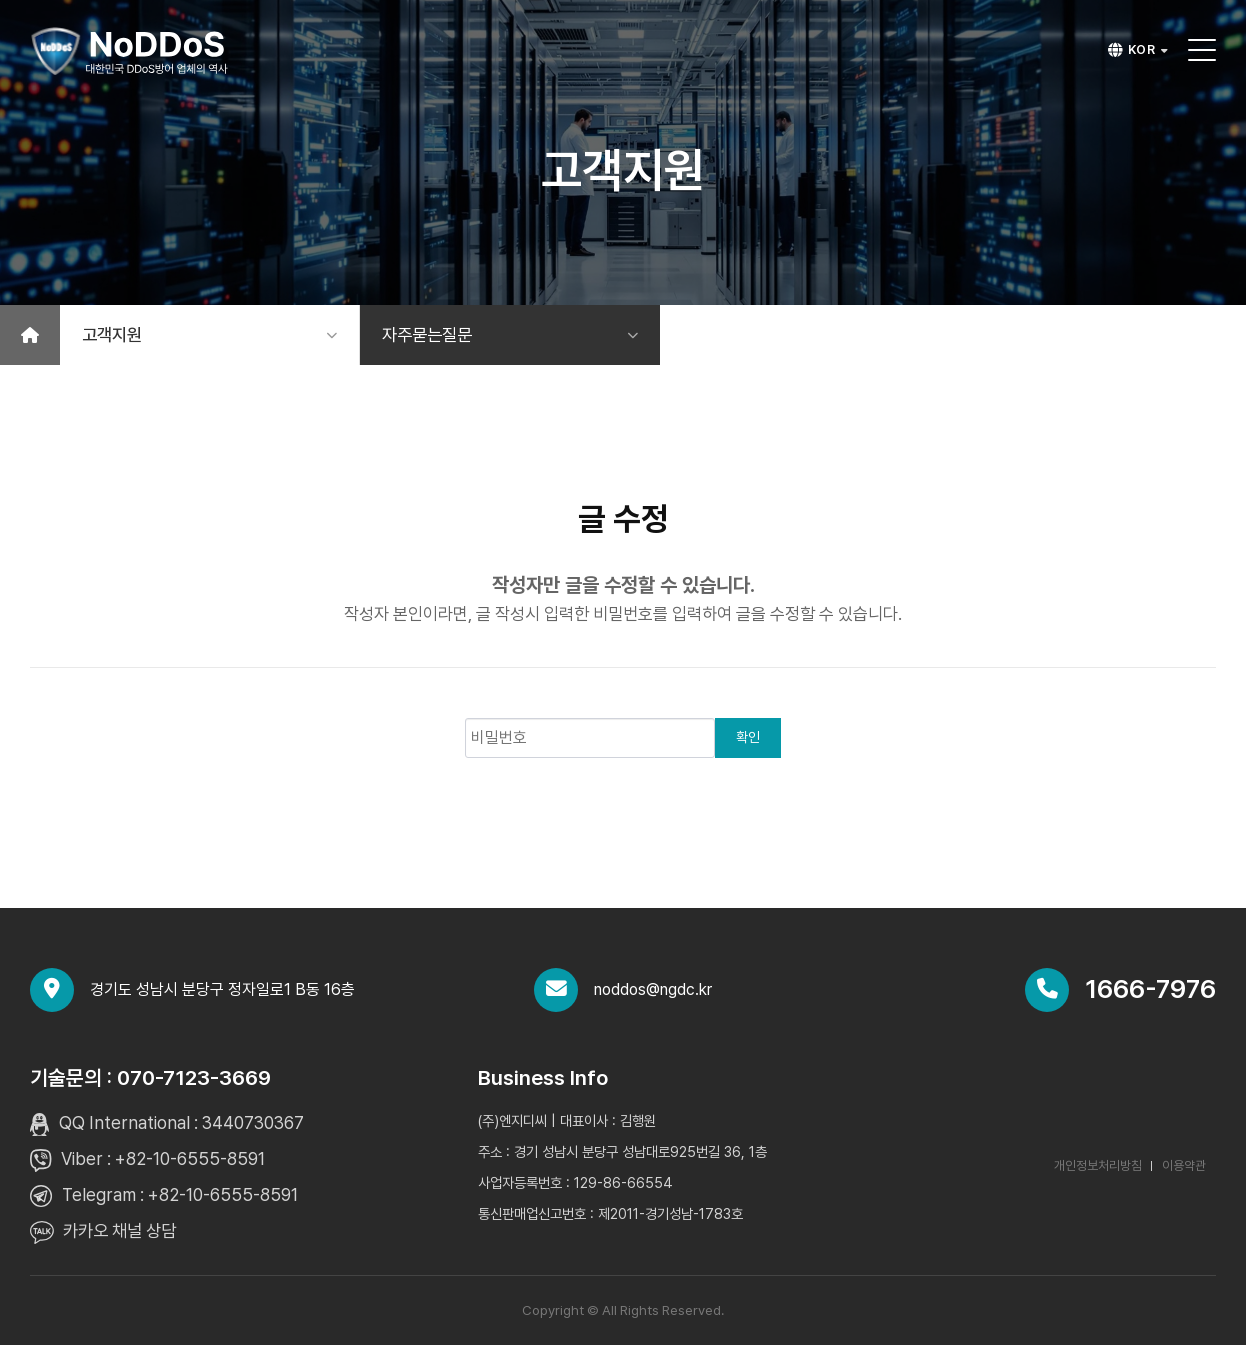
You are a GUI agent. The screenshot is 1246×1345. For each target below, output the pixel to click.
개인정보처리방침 (1098, 1165)
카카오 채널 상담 (119, 1230)
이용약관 (1184, 1165)
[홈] (30, 335)
